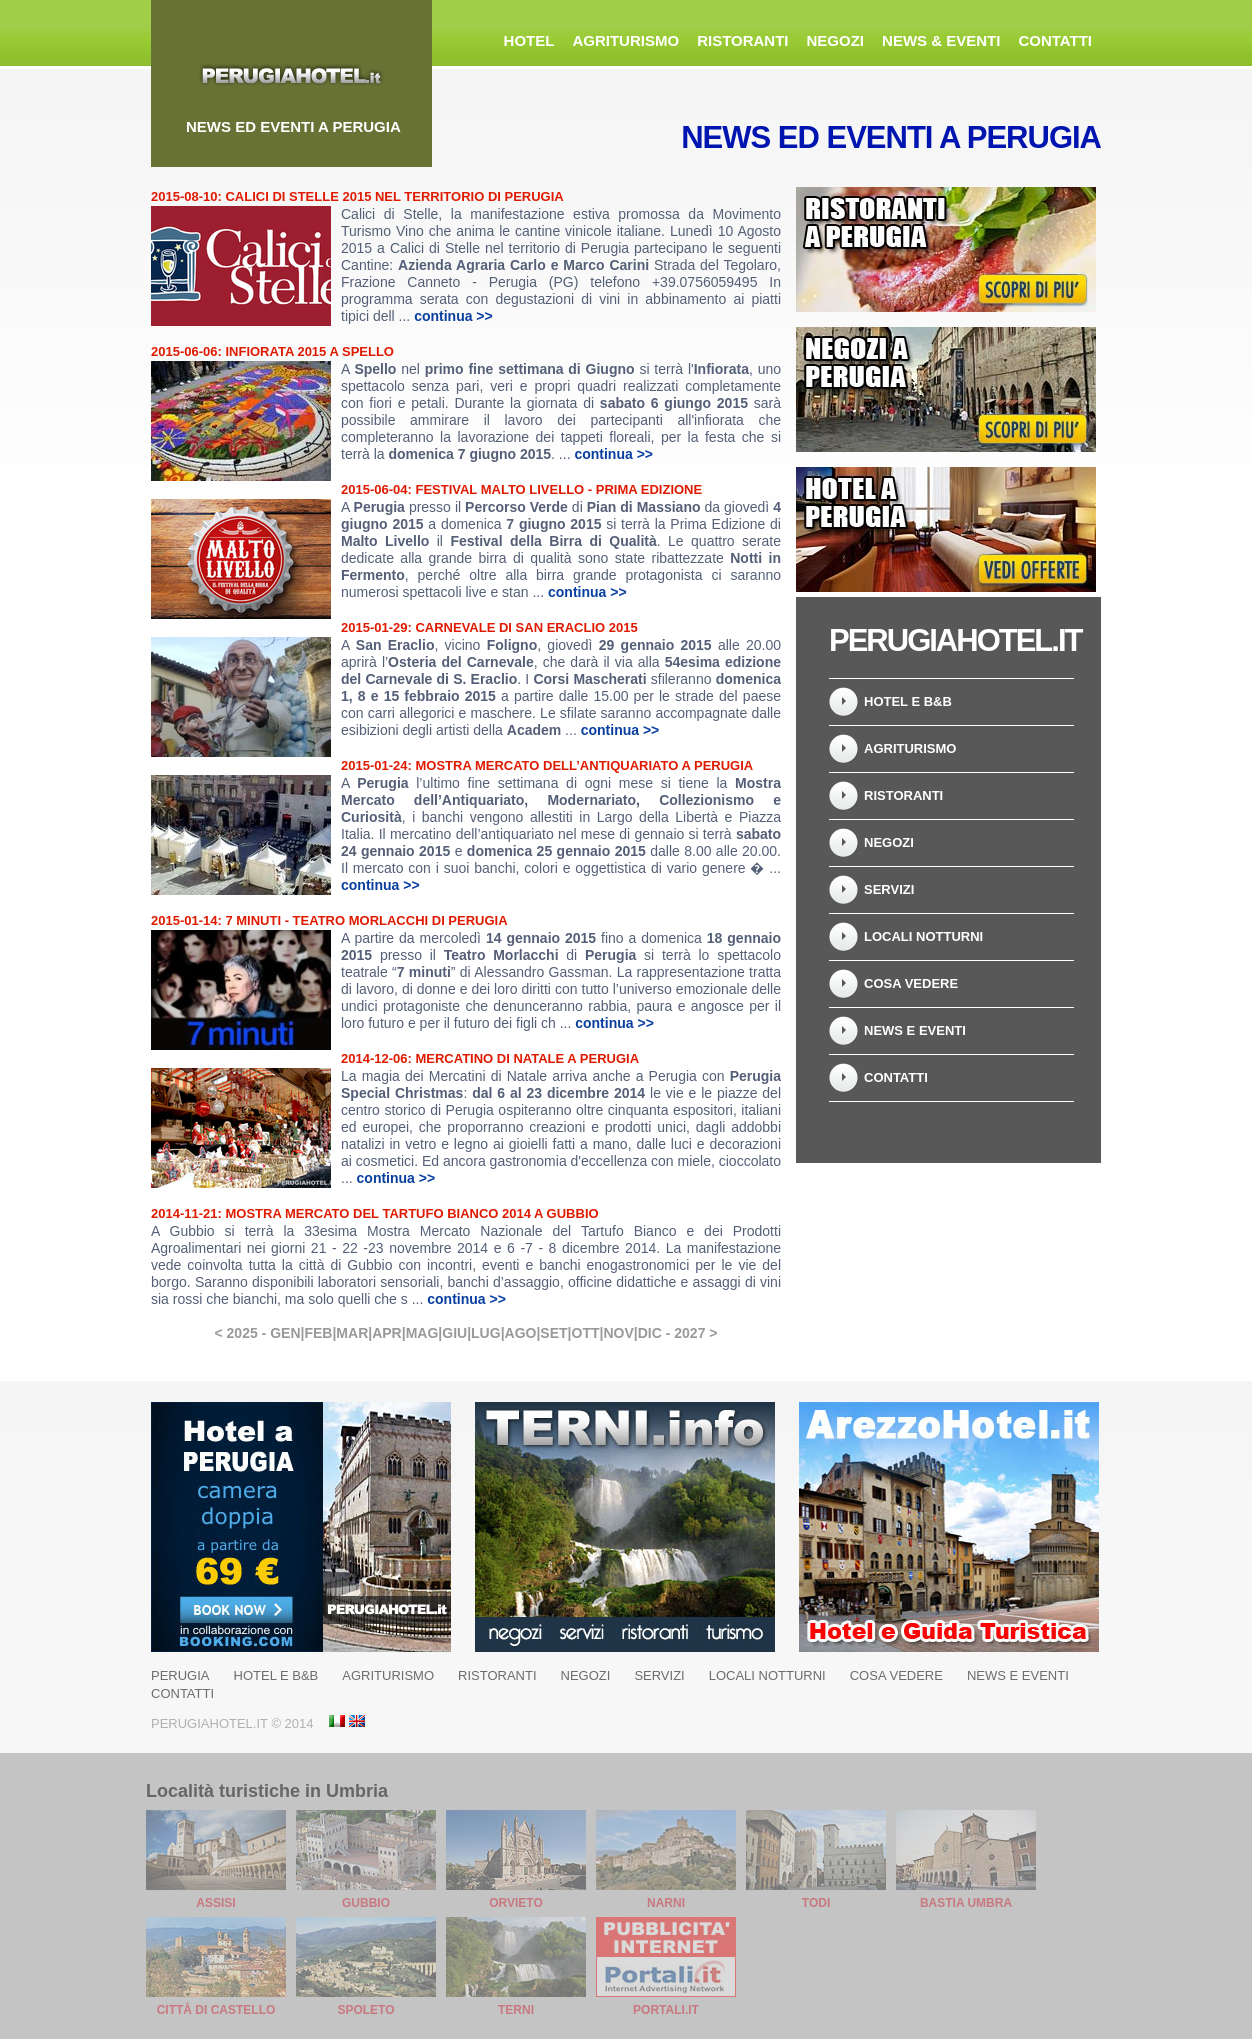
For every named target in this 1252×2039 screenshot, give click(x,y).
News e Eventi (915, 1030)
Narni (666, 1903)
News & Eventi (941, 40)
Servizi (889, 889)
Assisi (215, 1903)
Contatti (1055, 40)
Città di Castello (216, 2010)
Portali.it (666, 2010)
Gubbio (366, 1903)
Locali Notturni (923, 936)
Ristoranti (742, 40)
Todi (816, 1903)
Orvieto (516, 1903)
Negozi (836, 40)
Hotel (529, 40)
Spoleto (365, 2010)
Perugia (180, 1675)
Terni (516, 2010)
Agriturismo (625, 40)
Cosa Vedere (911, 983)
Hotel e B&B (908, 701)
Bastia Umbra (966, 1903)
